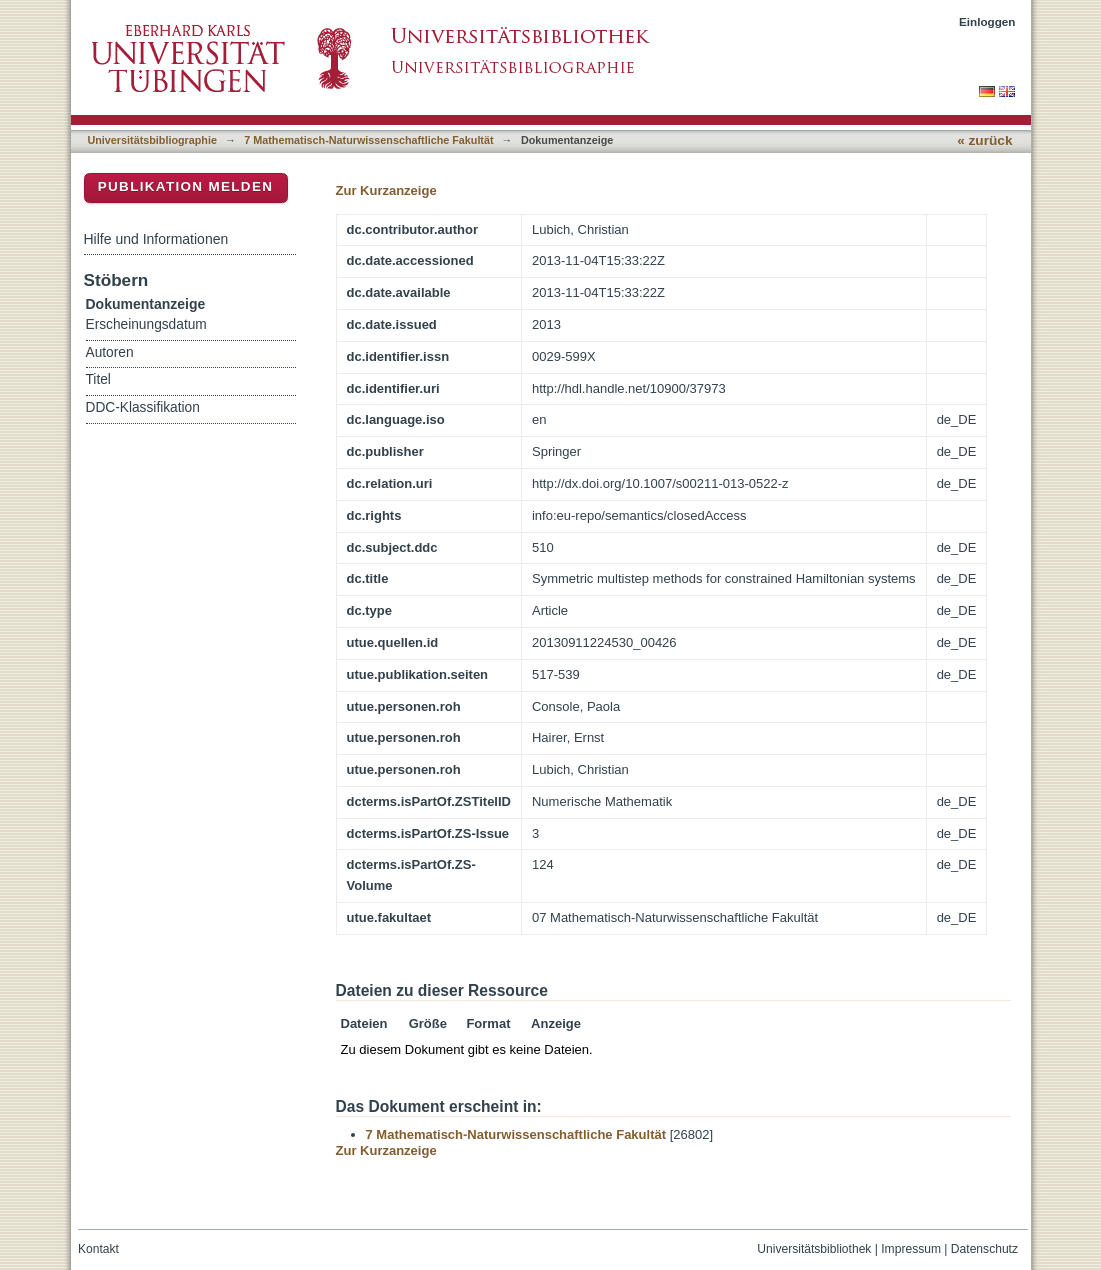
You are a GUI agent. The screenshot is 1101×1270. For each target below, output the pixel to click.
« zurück (984, 140)
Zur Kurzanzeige (386, 190)
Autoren (110, 352)
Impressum (911, 1249)
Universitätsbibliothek (814, 1249)
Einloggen (987, 21)
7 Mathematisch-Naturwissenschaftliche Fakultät (368, 140)
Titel (98, 379)
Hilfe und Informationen (156, 239)
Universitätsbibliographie (152, 140)
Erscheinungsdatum (146, 324)
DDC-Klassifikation (143, 407)
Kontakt (98, 1249)
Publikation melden (186, 186)
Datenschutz (984, 1249)
